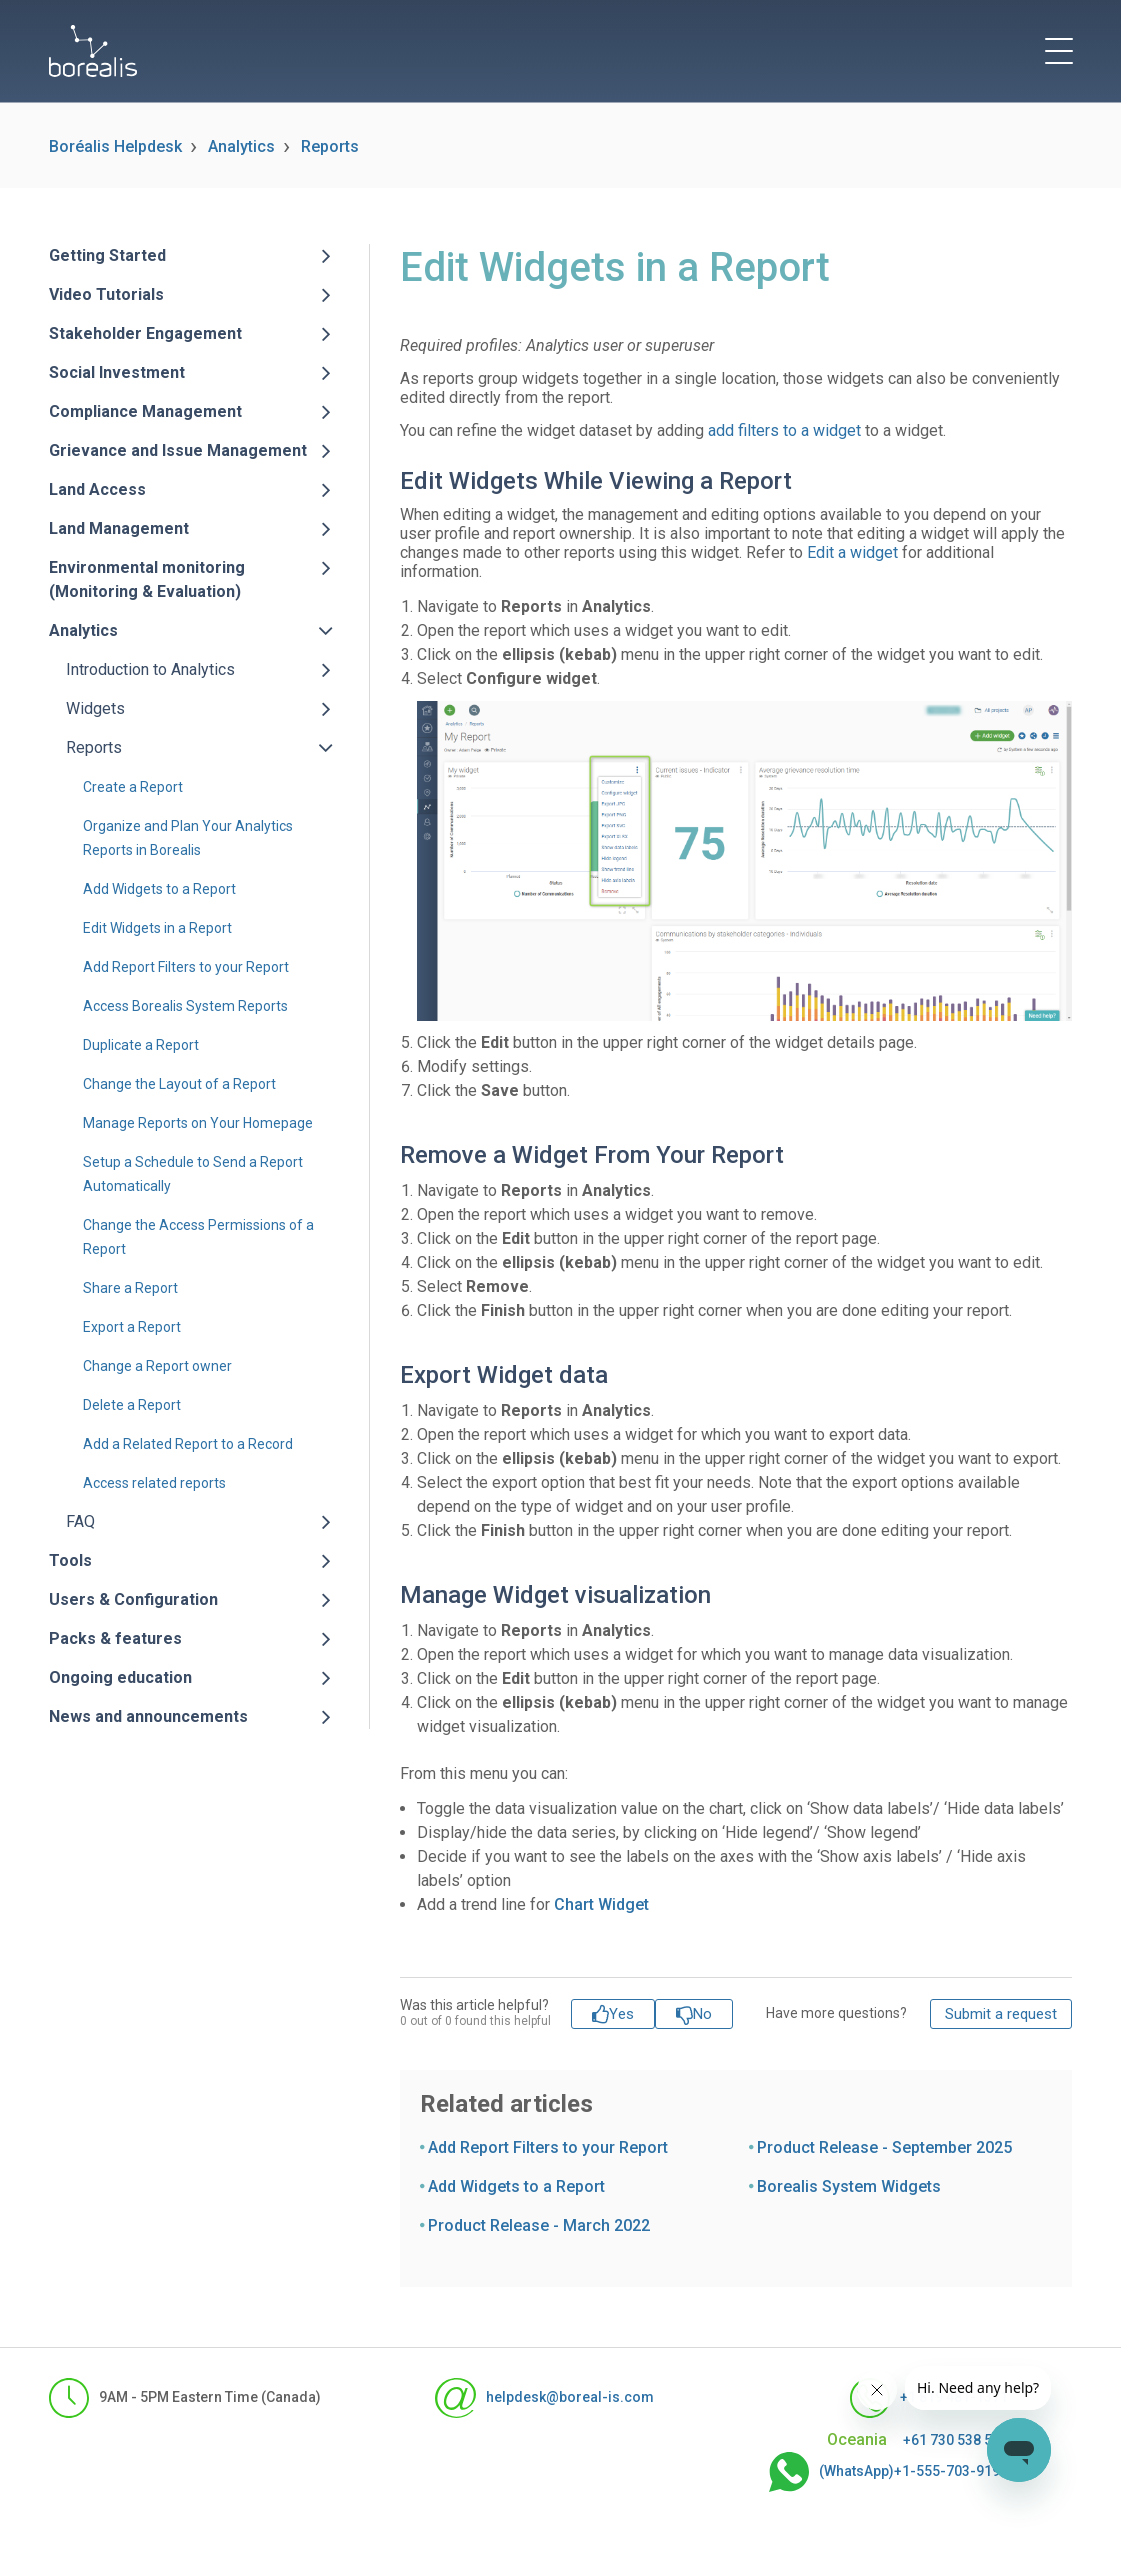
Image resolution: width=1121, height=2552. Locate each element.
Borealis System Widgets (849, 2186)
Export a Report (132, 1327)
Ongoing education (120, 1677)
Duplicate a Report (141, 1045)
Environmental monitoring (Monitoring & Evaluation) (147, 579)
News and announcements (148, 1716)
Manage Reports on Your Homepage (198, 1123)
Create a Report (133, 787)
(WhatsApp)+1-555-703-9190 (888, 2472)
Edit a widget (852, 552)
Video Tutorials (106, 294)
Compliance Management (145, 411)
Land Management (119, 528)
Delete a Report (132, 1405)
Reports (330, 146)
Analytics (241, 146)
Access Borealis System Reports (185, 1006)
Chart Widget (601, 1904)
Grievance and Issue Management (178, 450)
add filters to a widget (784, 430)
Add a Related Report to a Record (188, 1444)
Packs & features (115, 1638)
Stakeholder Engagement (145, 333)
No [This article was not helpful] (702, 2014)
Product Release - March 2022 (539, 2225)
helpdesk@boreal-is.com (544, 2398)
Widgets (95, 708)
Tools (70, 1560)
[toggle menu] (1059, 51)
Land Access (97, 489)
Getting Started (107, 255)
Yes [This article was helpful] (621, 2014)
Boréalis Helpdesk (115, 146)
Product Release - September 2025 (884, 2147)
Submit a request (1001, 2014)
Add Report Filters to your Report (186, 967)
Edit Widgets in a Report (157, 928)
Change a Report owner (157, 1366)
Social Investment (117, 372)
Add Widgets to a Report (159, 889)
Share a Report (130, 1288)
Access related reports (154, 1483)
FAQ (80, 1521)
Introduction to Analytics (150, 669)
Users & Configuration (133, 1599)
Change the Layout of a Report (179, 1084)
